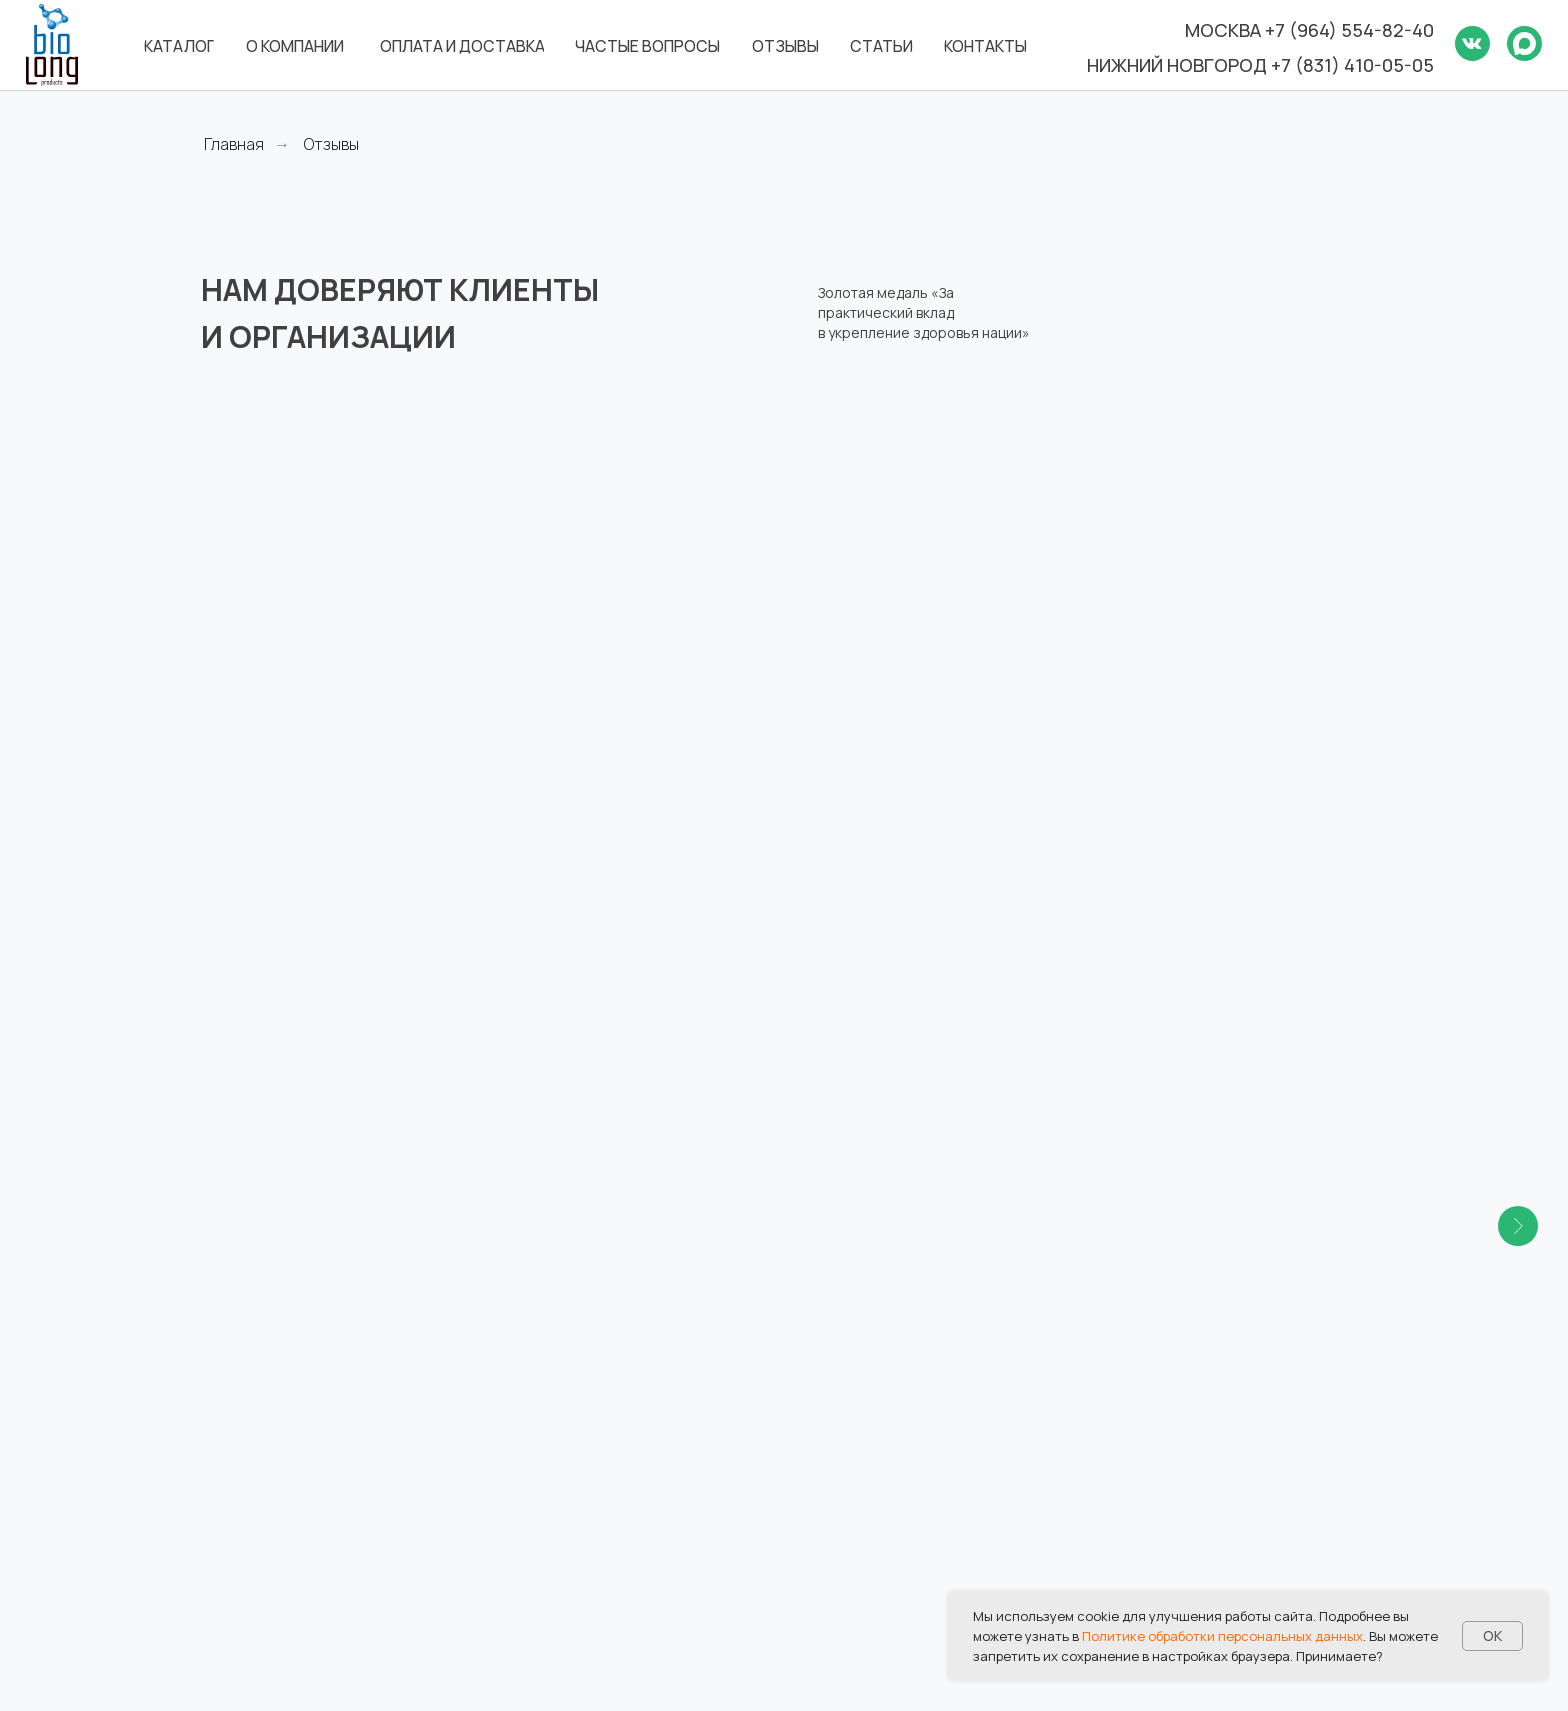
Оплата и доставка (877, 1377)
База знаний (1151, 1377)
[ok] (249, 1518)
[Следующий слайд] (1518, 547)
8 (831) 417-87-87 (568, 1425)
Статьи (832, 1447)
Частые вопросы (868, 1412)
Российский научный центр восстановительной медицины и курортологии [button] (913, 481)
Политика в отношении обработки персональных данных (1205, 1507)
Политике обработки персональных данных (1222, 1636)
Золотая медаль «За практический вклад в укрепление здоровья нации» (924, 312)
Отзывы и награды (1174, 1343)
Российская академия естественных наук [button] (318, 445)
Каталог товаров (870, 1343)
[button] (685, 947)
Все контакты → (566, 1599)
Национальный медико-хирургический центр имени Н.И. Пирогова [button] (1226, 457)
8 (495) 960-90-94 (575, 1549)
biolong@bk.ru (557, 1450)
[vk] (216, 1518)
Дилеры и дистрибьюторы (1205, 1447)
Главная (234, 144)
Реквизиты (1145, 1412)
